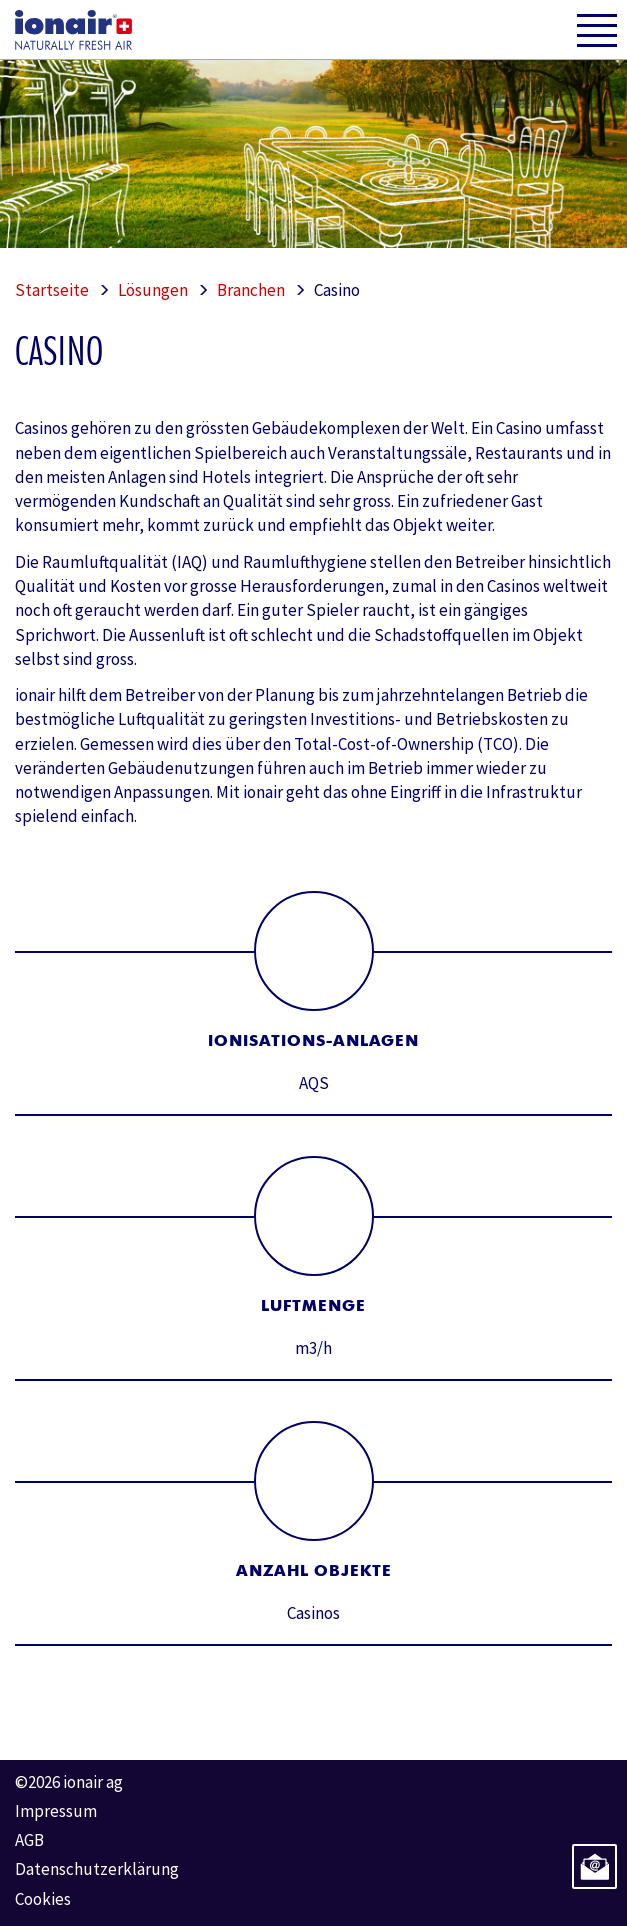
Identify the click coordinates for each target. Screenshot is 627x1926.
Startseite (52, 290)
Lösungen (153, 290)
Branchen (251, 290)
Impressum (56, 1811)
